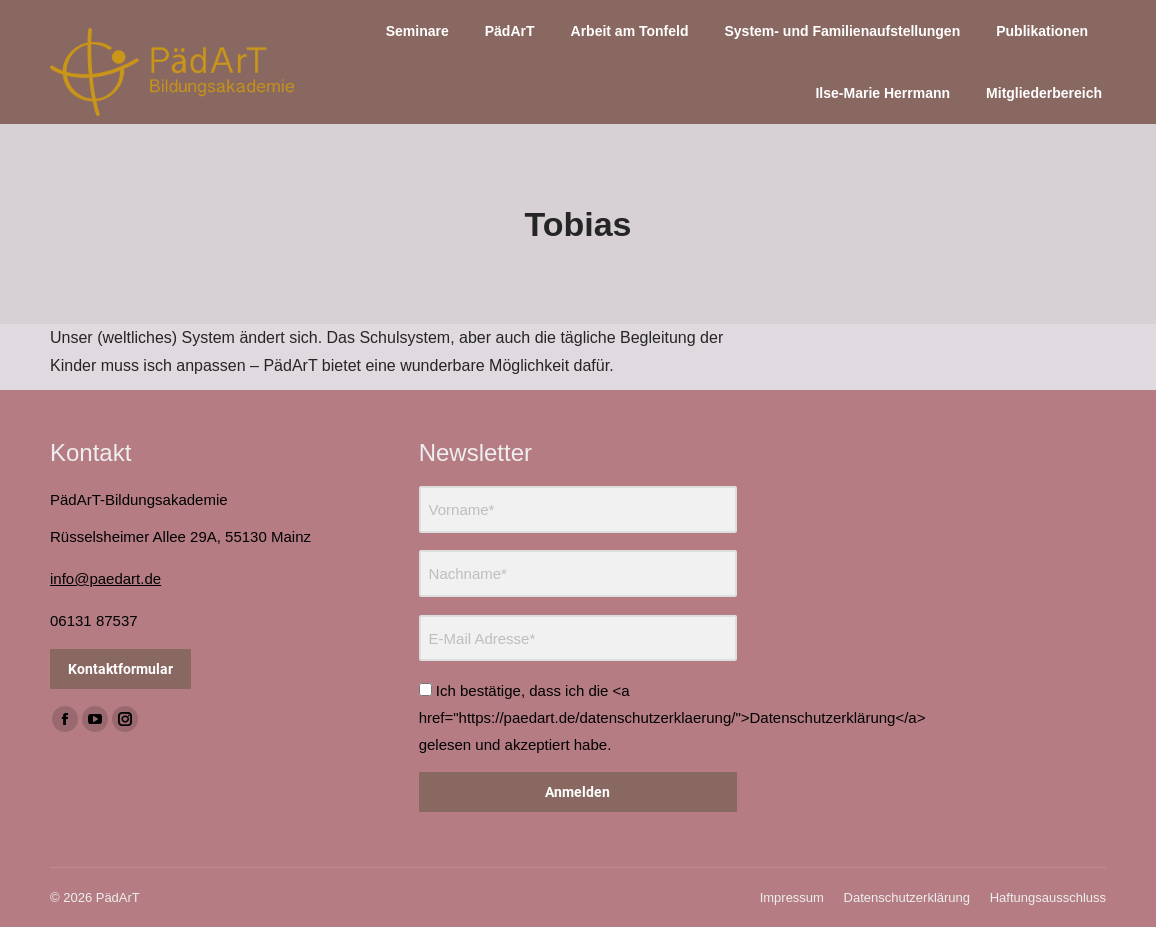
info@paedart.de (105, 578)
